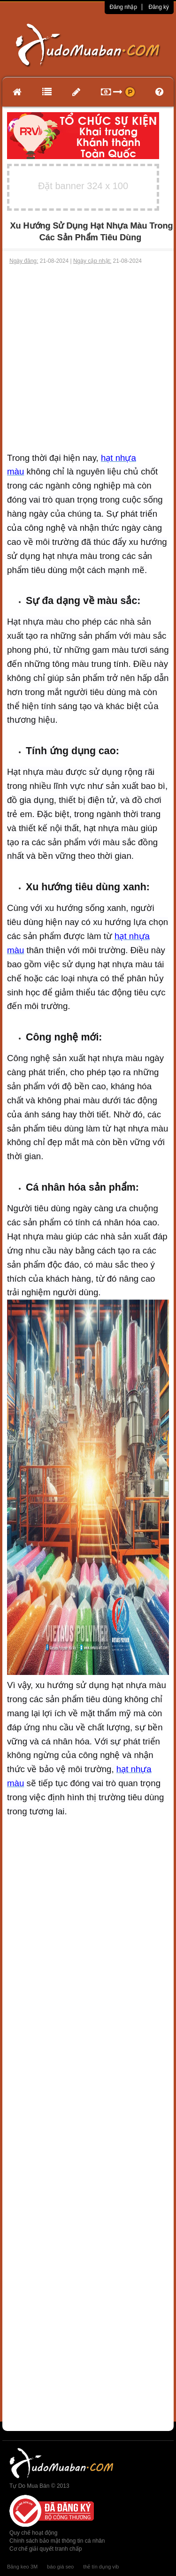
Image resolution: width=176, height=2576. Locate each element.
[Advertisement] (88, 358)
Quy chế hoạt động (33, 2533)
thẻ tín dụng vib (101, 2566)
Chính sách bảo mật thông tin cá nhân (57, 2541)
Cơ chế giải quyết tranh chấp (45, 2548)
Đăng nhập (123, 7)
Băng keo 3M (22, 2566)
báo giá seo (60, 2566)
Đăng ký (158, 7)
